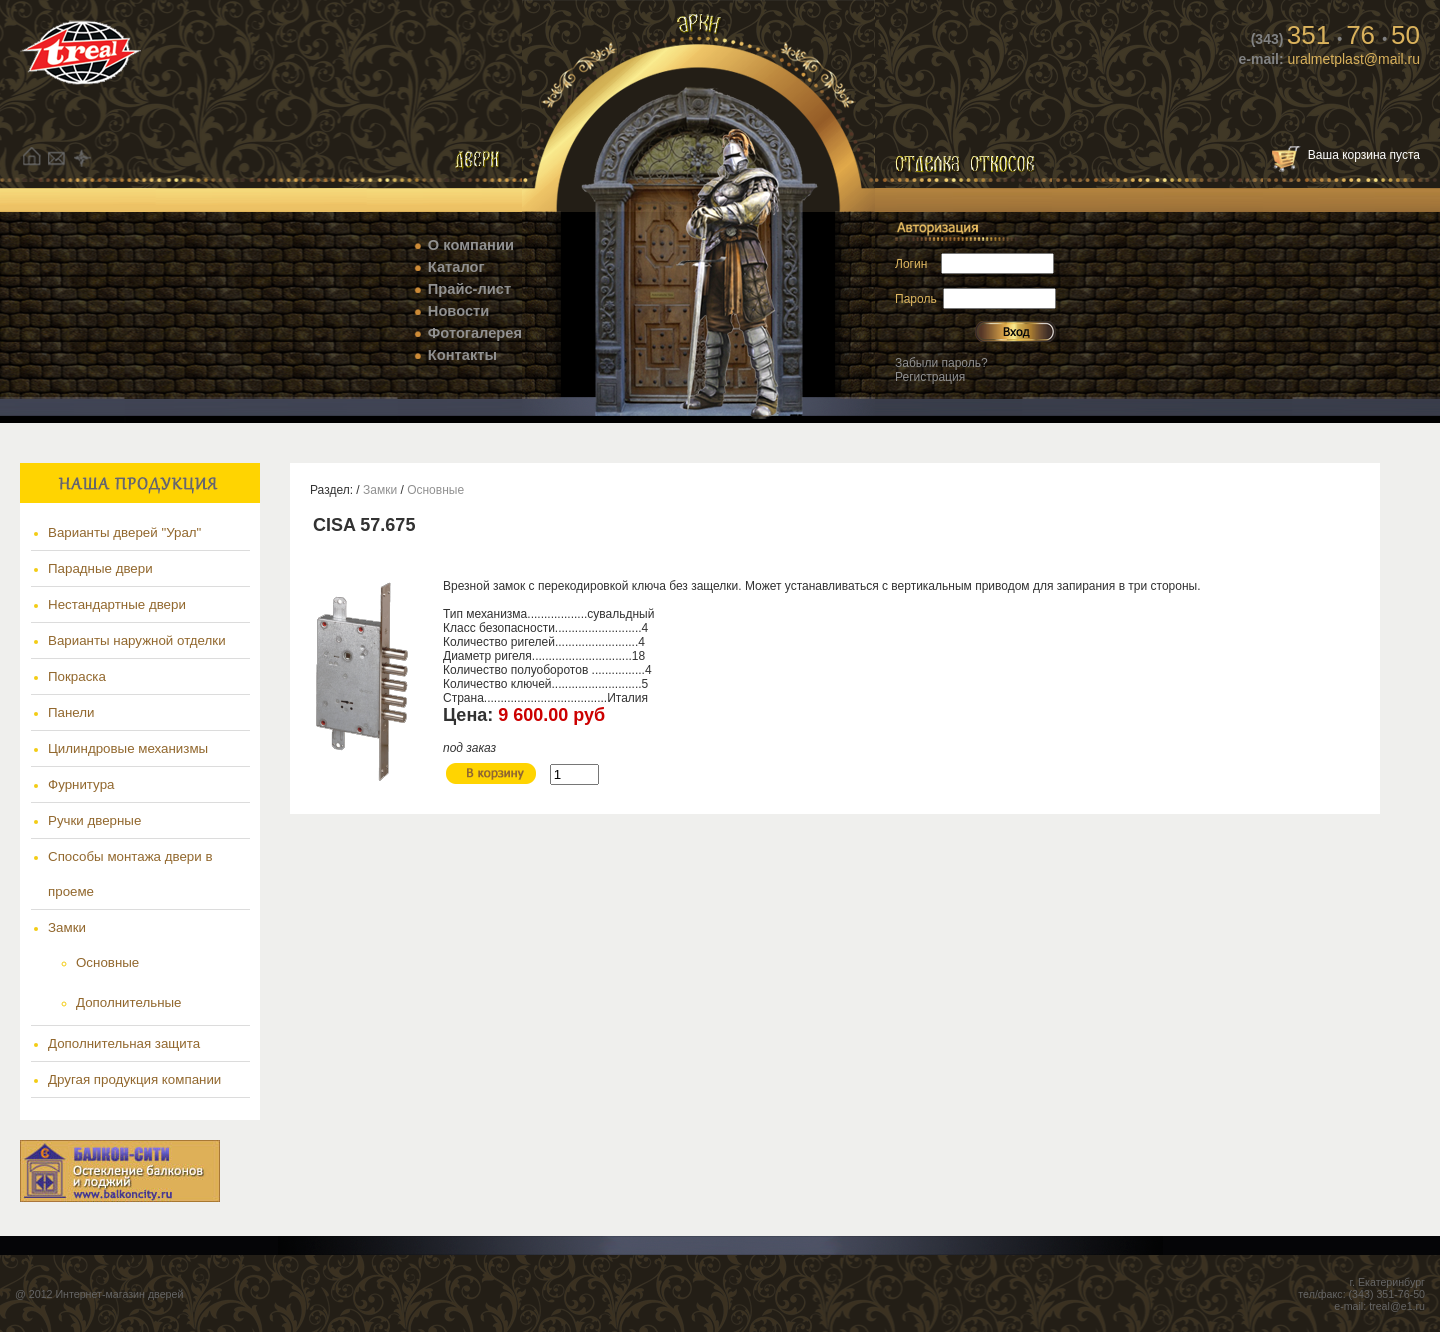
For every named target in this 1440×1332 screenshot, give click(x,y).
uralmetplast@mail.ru (1352, 59)
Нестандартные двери (117, 604)
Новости (458, 311)
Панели (71, 712)
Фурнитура (81, 784)
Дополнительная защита (124, 1043)
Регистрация (930, 377)
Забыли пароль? (941, 363)
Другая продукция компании (134, 1079)
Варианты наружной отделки (137, 640)
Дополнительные (129, 1002)
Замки (67, 927)
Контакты (462, 355)
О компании (471, 245)
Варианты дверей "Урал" (124, 532)
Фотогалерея (475, 333)
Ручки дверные (94, 820)
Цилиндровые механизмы (128, 748)
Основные (107, 962)
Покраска (77, 676)
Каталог (456, 267)
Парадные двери (100, 568)
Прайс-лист (469, 289)
